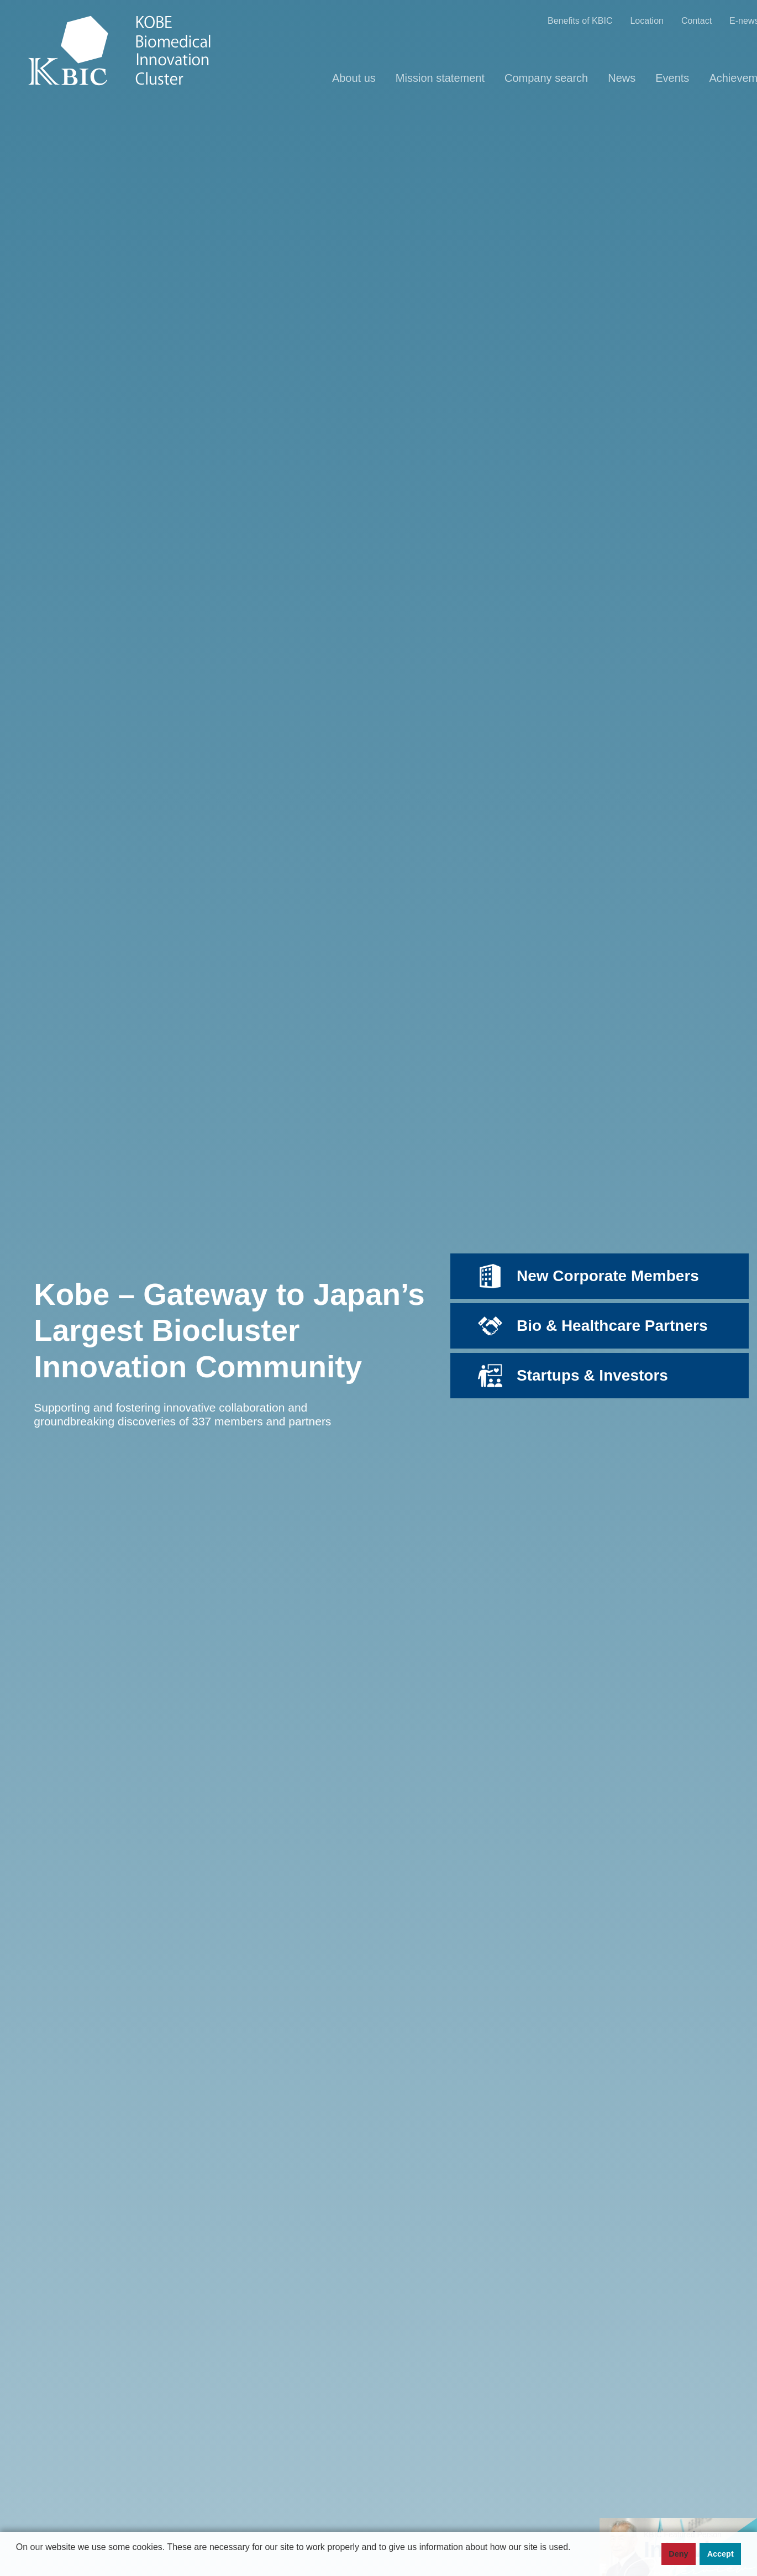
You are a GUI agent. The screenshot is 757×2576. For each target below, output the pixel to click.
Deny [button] (678, 2553)
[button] (17, 2565)
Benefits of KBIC (580, 20)
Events (672, 78)
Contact (696, 20)
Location (647, 20)
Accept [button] (720, 2553)
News (621, 78)
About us (354, 78)
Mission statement (440, 78)
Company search (546, 78)
